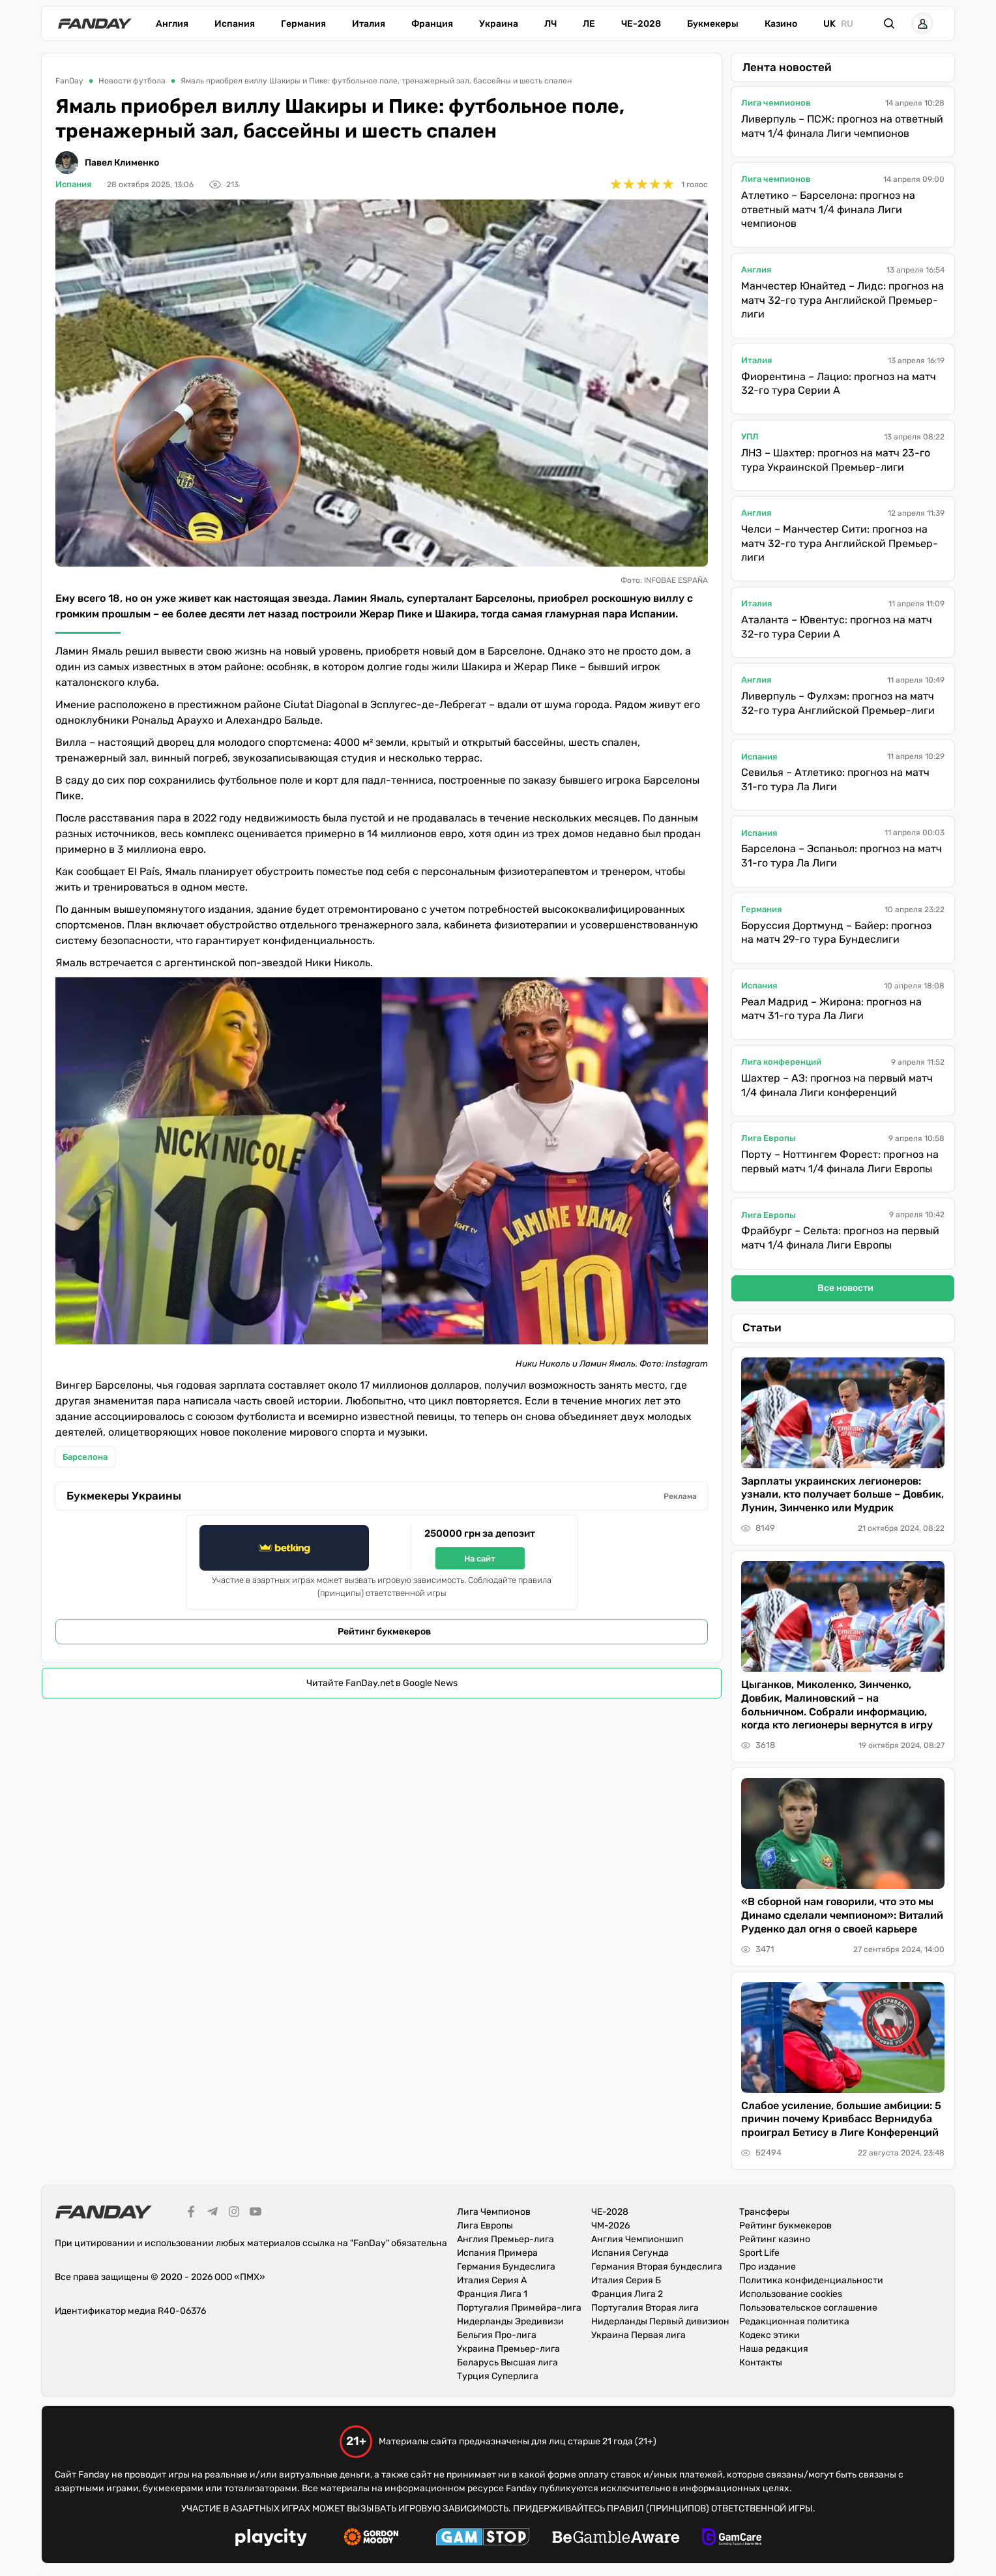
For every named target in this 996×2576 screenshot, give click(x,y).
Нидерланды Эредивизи (510, 2321)
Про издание (767, 2266)
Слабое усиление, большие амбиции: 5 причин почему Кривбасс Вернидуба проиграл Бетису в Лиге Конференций (841, 2119)
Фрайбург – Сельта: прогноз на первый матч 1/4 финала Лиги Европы (840, 1237)
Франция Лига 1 (492, 2294)
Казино (781, 23)
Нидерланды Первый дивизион (660, 2321)
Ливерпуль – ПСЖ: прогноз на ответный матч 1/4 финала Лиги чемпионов (842, 126)
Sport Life (759, 2252)
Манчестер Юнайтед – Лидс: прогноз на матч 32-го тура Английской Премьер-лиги (842, 300)
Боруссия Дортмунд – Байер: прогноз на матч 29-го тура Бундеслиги (836, 932)
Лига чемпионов (776, 103)
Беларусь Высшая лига (507, 2362)
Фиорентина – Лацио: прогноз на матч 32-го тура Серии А (838, 383)
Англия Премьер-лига (505, 2239)
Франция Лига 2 (627, 2294)
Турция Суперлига (497, 2376)
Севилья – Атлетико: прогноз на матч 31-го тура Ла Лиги (835, 779)
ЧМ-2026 (610, 2225)
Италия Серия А (492, 2280)
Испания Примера (497, 2252)
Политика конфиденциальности (811, 2280)
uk (829, 23)
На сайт (479, 1558)
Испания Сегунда (630, 2252)
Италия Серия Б (626, 2280)
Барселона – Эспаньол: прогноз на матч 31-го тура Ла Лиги (841, 855)
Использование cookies (790, 2294)
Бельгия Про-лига (496, 2335)
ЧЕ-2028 (641, 23)
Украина (498, 23)
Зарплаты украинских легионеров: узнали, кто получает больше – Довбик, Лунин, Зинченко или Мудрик (842, 1495)
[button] (890, 23)
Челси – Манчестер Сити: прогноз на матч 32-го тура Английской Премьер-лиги (839, 543)
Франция (432, 23)
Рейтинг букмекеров (384, 1631)
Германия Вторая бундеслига (656, 2266)
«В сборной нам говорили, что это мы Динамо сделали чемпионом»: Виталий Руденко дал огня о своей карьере (842, 1915)
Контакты (760, 2362)
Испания (234, 23)
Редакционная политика (794, 2321)
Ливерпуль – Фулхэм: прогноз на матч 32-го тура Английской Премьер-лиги (838, 703)
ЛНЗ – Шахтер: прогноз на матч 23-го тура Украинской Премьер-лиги (835, 460)
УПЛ (750, 436)
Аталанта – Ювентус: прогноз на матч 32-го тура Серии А (836, 627)
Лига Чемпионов (494, 2211)
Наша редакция (773, 2348)
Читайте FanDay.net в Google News (382, 1683)
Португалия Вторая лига (645, 2307)
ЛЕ (589, 23)
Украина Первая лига (638, 2335)
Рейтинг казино (774, 2239)
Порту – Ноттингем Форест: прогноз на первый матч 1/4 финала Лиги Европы (840, 1161)
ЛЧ (550, 23)
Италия (368, 23)
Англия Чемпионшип (637, 2239)
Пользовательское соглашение (808, 2307)
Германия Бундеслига (506, 2266)
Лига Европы (768, 1138)
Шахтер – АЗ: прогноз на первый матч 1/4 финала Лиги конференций (837, 1085)
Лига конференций (781, 1062)
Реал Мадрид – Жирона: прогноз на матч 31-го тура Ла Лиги (831, 1009)
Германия (303, 23)
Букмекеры (713, 23)
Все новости (845, 1288)
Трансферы (764, 2211)
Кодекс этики (769, 2335)
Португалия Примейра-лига (519, 2307)
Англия (172, 23)
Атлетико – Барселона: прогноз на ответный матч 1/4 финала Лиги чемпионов (828, 209)
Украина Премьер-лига (508, 2348)
